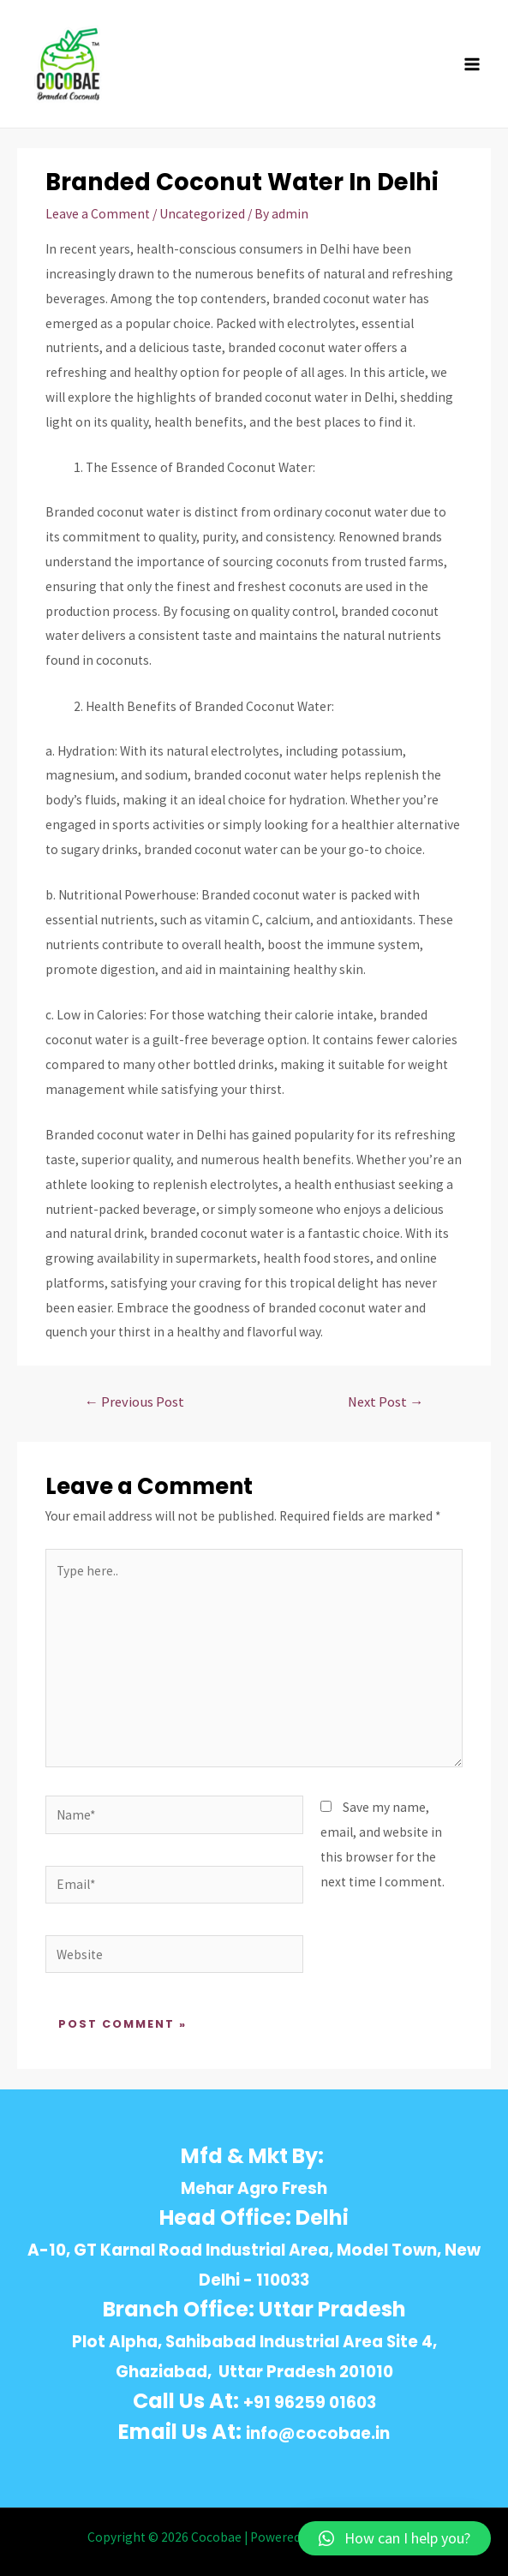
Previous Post (134, 1402)
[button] (394, 2538)
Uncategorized (202, 214)
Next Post (386, 1402)
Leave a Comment (97, 214)
